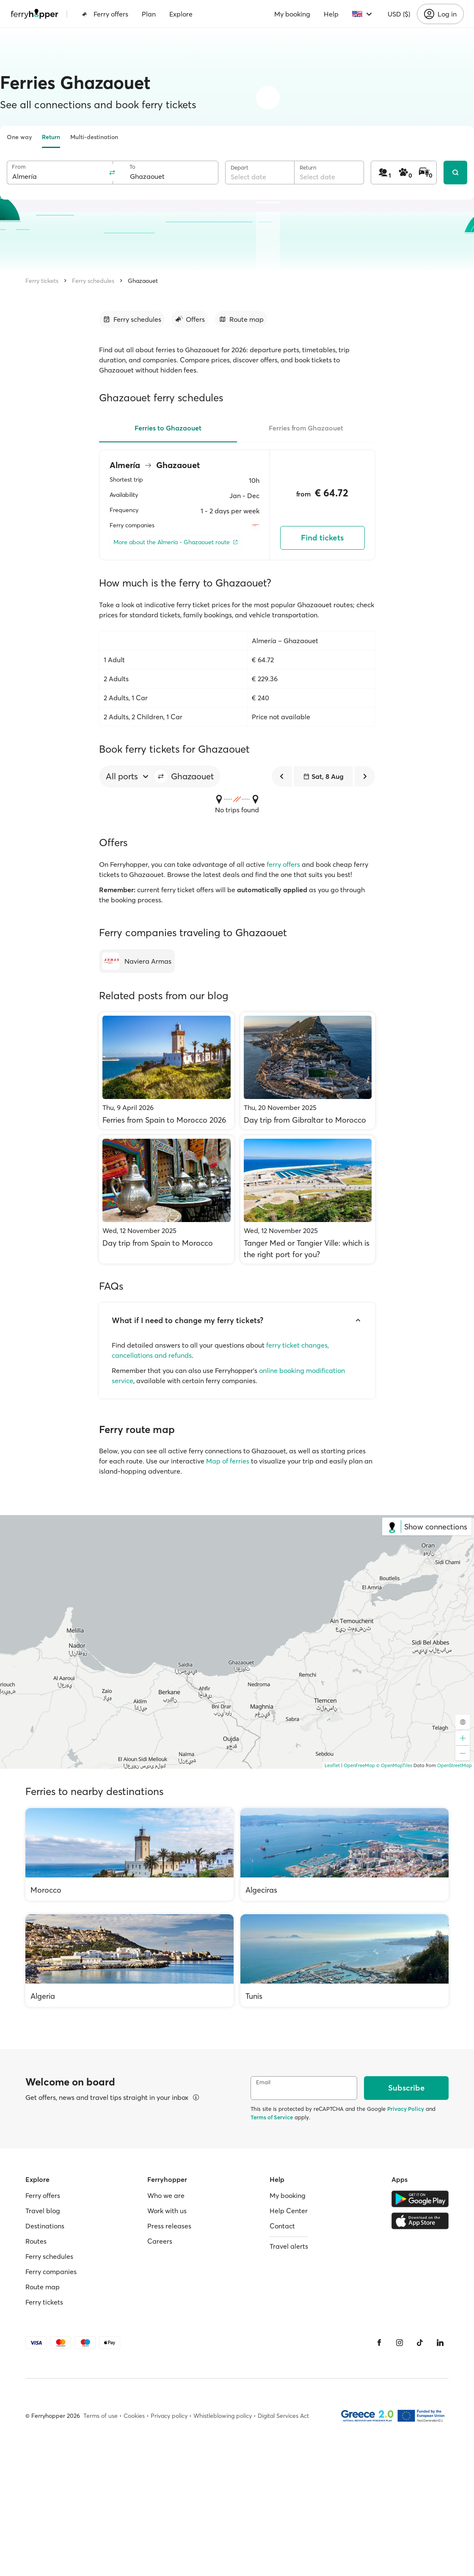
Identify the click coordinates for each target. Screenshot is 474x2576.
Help (331, 14)
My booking (292, 14)
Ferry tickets (41, 281)
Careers (159, 2241)
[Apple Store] (420, 2220)
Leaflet (332, 1765)
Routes (36, 2241)
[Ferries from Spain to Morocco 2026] (166, 1070)
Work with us (167, 2210)
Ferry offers (105, 14)
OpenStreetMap (454, 1765)
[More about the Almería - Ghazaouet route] (176, 542)
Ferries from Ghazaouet (306, 428)
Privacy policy (169, 2416)
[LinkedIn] (440, 2342)
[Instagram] (399, 2342)
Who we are (166, 2195)
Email (263, 2082)
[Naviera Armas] (137, 961)
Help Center (289, 2210)
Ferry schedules (93, 281)
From (19, 167)
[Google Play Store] (420, 2198)
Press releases (169, 2226)
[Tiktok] (419, 2342)
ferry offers (283, 864)
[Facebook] (379, 2342)
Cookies (134, 2416)
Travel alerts (289, 2246)
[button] (160, 776)
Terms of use (100, 2416)
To (132, 167)
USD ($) (399, 14)
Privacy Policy (405, 2108)
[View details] (196, 2097)
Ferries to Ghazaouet (168, 428)
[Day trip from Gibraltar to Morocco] (307, 1070)
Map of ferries (227, 1461)
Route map (42, 2287)
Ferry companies (51, 2271)
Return (51, 137)
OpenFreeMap (359, 1765)
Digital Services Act (283, 2416)
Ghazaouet (143, 281)
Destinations (44, 2226)
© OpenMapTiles (394, 1765)
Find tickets (322, 538)
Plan (149, 14)
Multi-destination (94, 137)
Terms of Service (272, 2117)
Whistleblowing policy (222, 2416)
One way (19, 137)
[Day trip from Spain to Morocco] (166, 1199)
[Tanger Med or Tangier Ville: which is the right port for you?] (307, 1199)
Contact (282, 2226)
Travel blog (42, 2210)
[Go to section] (132, 319)
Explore (181, 14)
